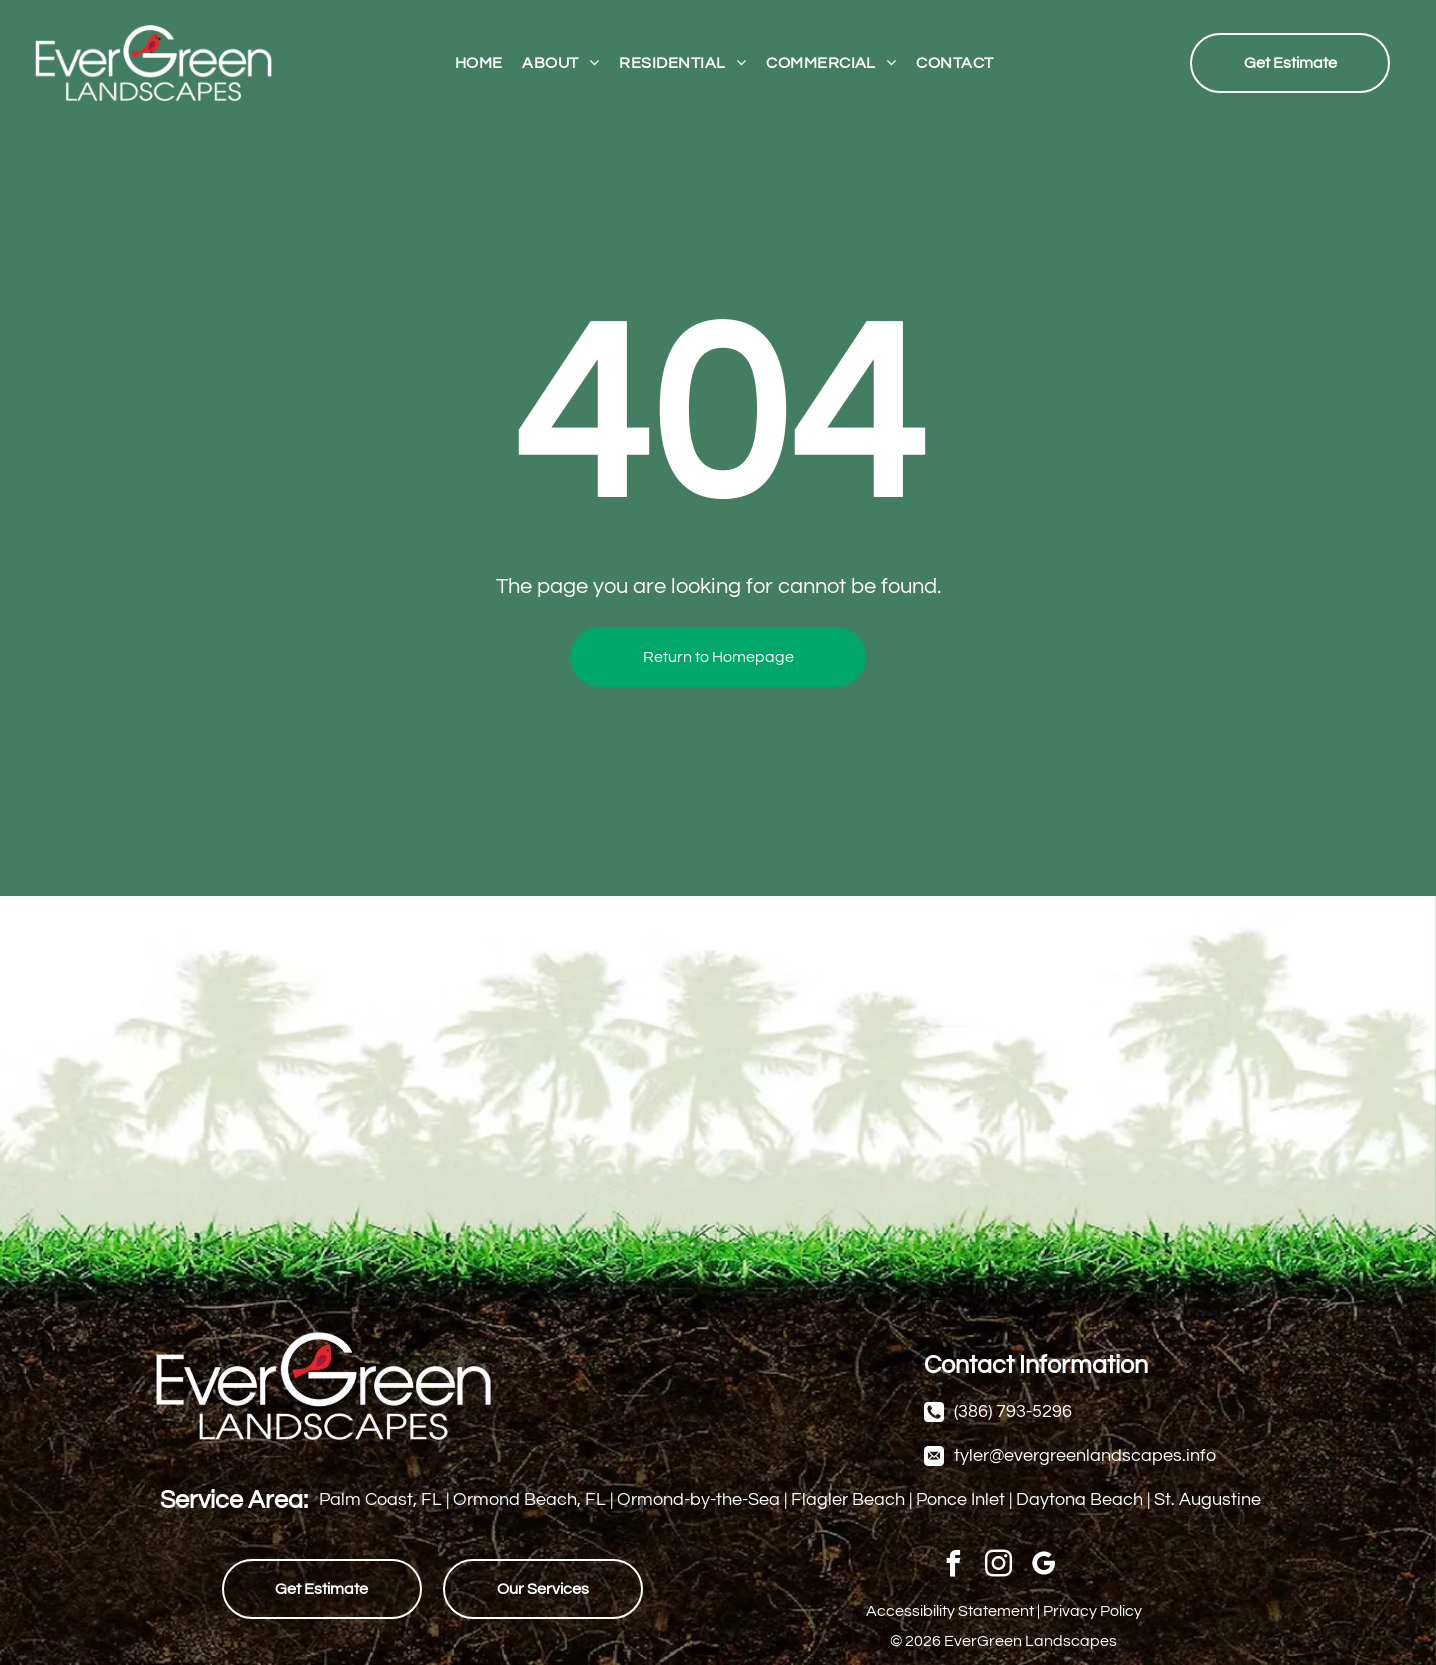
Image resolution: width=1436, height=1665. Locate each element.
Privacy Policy (1092, 1611)
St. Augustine (1207, 1499)
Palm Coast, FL (380, 1499)
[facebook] (954, 1566)
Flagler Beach (848, 1499)
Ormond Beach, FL (529, 1499)
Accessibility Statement (950, 1611)
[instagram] (999, 1566)
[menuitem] (479, 62)
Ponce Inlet (960, 1499)
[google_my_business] (1044, 1566)
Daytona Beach (1079, 1499)
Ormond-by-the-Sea (698, 1499)
